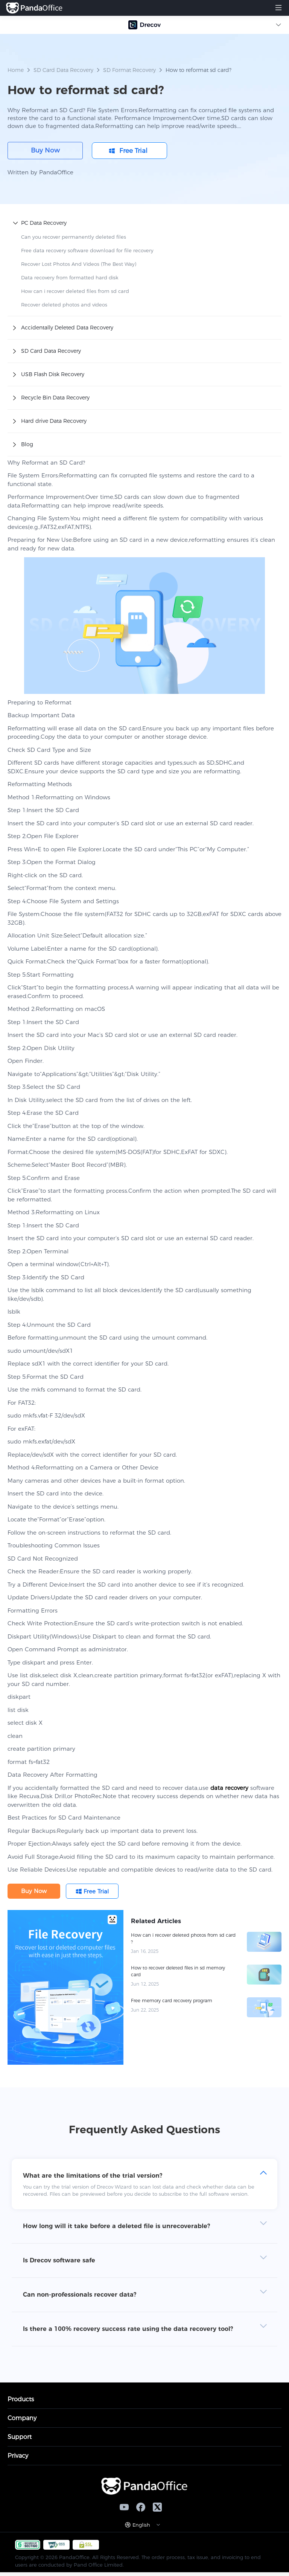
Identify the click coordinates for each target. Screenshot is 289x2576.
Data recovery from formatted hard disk (69, 277)
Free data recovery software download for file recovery (87, 250)
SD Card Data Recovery (64, 70)
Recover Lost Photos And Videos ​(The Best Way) (78, 264)
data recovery (229, 1787)
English (141, 2525)
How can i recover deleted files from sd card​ (75, 291)
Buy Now (45, 150)
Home (16, 70)
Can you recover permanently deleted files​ (73, 237)
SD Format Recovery (129, 70)
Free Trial (133, 150)
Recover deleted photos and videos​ (64, 305)
